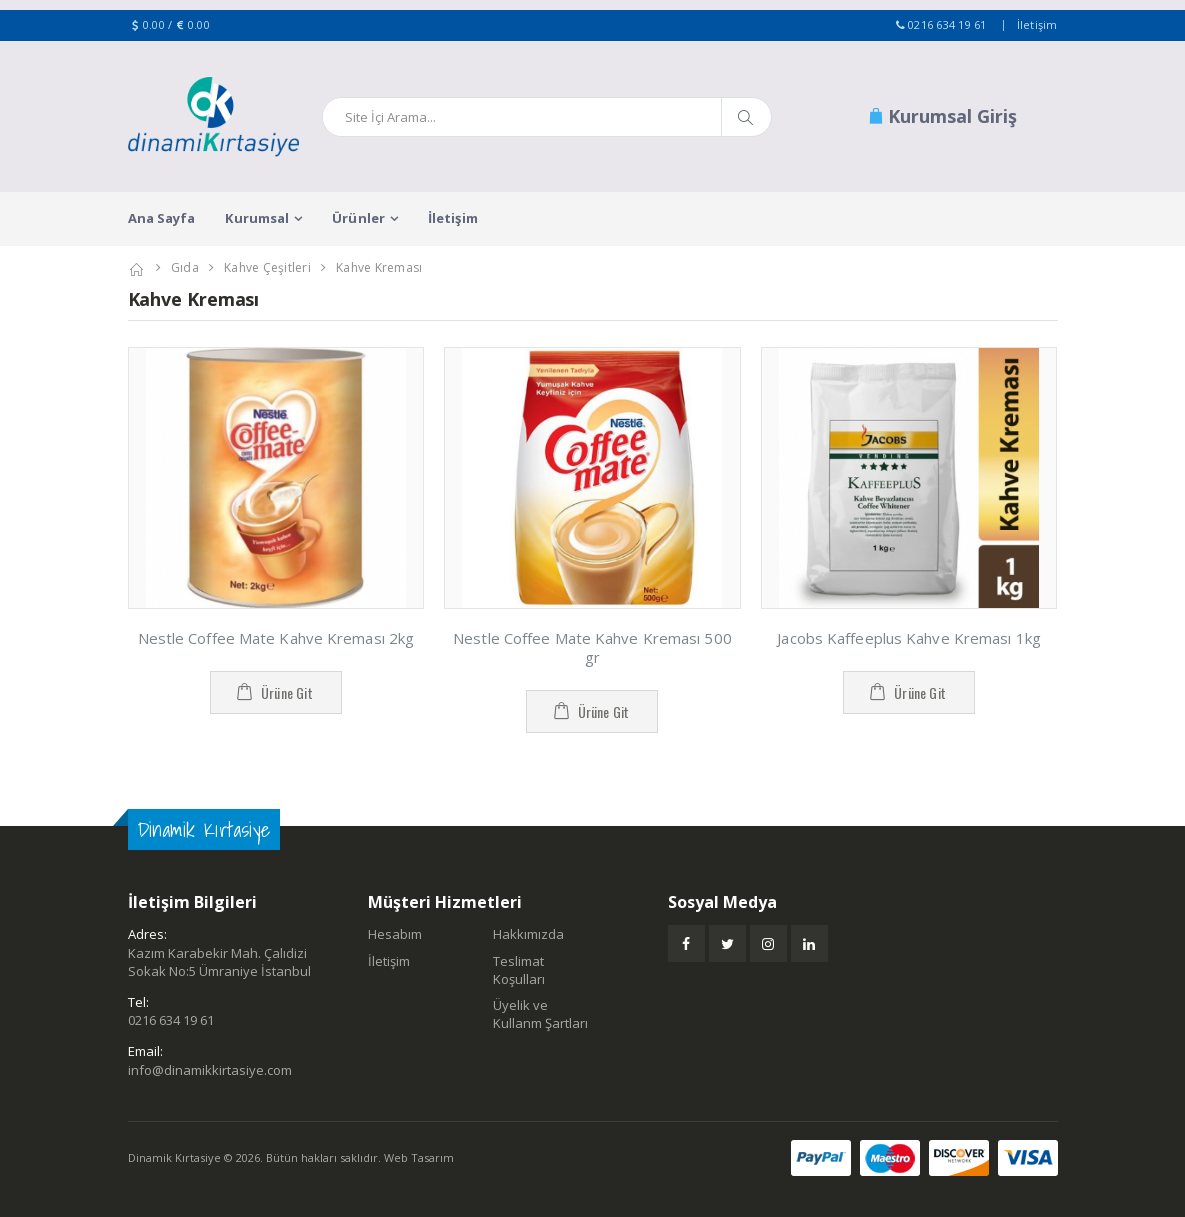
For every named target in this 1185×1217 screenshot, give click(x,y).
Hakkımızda (528, 934)
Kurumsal (257, 218)
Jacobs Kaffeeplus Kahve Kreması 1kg (909, 638)
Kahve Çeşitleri (267, 267)
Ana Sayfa (162, 218)
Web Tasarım (419, 1157)
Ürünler (358, 218)
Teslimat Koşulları (519, 970)
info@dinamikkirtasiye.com (210, 1070)
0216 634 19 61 (947, 24)
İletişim (1037, 24)
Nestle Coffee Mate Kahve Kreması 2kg (276, 638)
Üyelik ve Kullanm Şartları (540, 1014)
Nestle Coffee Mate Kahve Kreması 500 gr (592, 647)
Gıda (185, 267)
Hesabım (395, 934)
